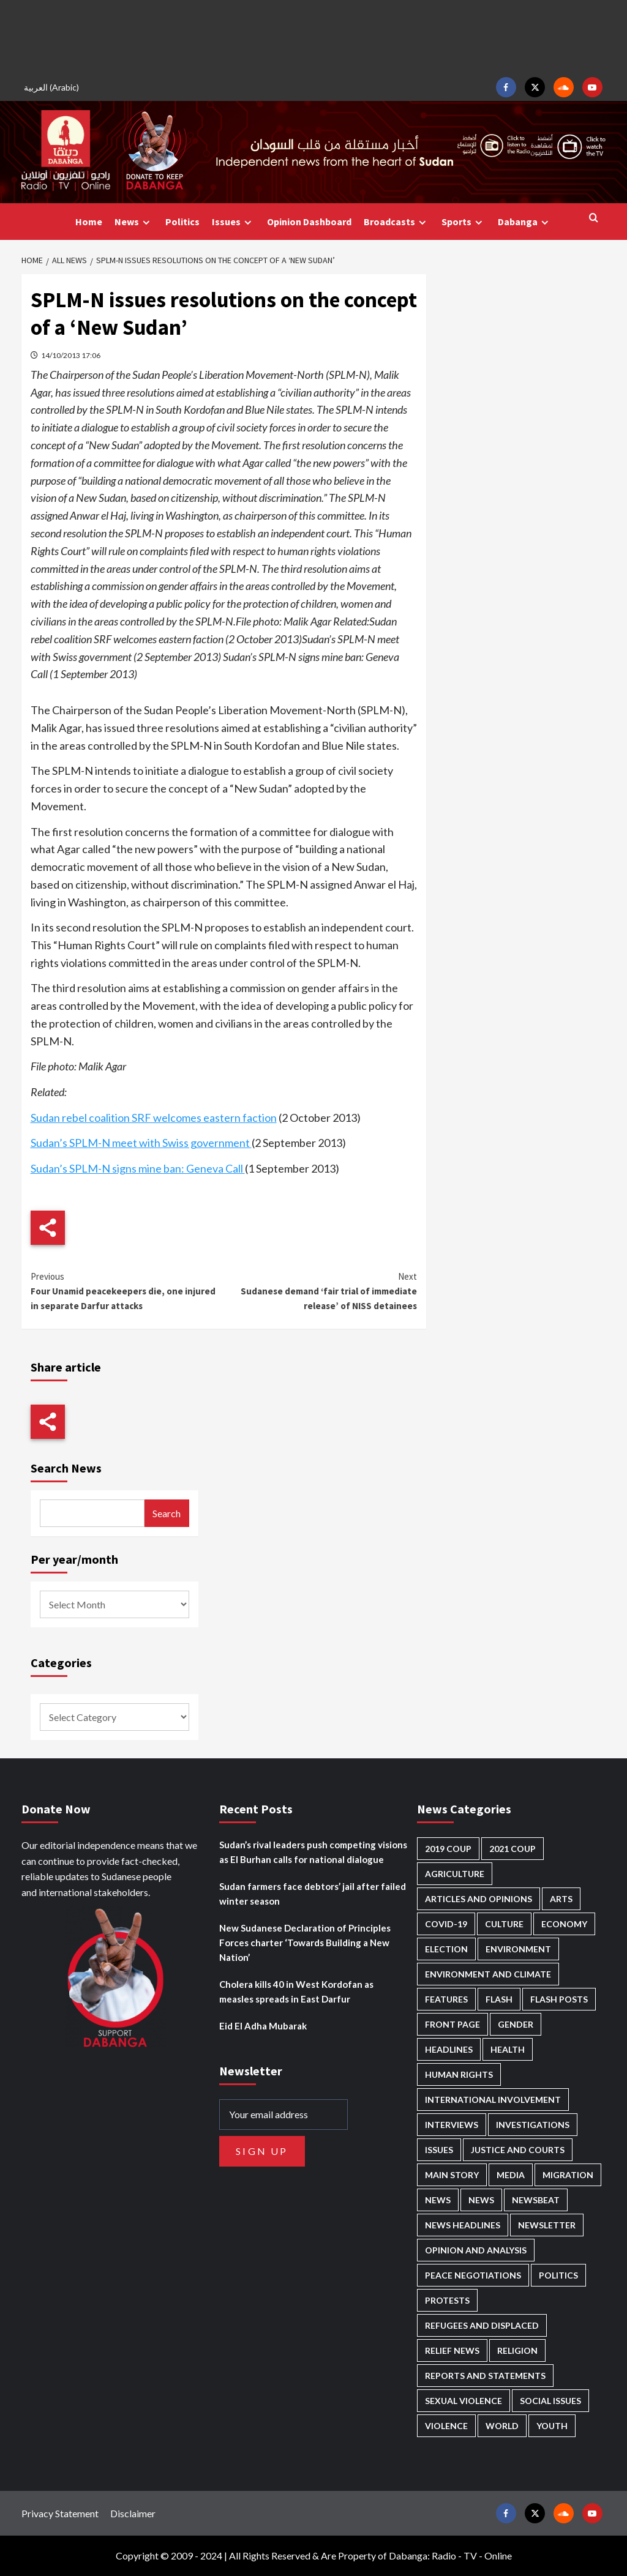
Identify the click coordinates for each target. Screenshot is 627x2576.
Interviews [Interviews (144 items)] (451, 2124)
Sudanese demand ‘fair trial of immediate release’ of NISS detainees (320, 1290)
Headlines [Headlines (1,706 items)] (449, 2049)
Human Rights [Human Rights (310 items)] (459, 2074)
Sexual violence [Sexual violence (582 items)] (463, 2400)
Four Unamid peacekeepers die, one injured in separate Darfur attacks (127, 1290)
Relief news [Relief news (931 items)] (452, 2350)
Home (88, 221)
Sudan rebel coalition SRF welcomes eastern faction (154, 1117)
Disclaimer (133, 2513)
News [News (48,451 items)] (438, 2200)
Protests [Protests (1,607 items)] (447, 2300)
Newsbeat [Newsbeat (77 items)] (536, 2200)
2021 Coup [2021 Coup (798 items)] (512, 1848)
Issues (233, 221)
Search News (66, 1468)
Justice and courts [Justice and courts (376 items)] (518, 2150)
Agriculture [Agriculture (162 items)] (454, 1874)
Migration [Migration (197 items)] (568, 2175)
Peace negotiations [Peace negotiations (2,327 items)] (473, 2275)
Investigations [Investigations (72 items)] (532, 2124)
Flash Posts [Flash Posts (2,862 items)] (559, 1999)
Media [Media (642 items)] (511, 2175)
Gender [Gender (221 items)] (515, 2024)
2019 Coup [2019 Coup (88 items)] (448, 1848)
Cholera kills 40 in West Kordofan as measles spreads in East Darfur (296, 1991)
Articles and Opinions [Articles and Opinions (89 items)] (478, 1899)
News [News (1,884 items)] (481, 2200)
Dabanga (525, 221)
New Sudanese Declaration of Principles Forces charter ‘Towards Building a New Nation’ (305, 1942)
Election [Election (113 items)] (446, 1949)
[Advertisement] (313, 36)
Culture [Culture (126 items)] (504, 1924)
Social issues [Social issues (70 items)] (550, 2400)
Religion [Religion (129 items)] (517, 2350)
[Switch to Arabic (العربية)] (53, 87)
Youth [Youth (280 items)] (552, 2426)
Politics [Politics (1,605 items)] (558, 2275)
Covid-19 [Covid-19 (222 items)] (446, 1924)
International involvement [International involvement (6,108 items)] (493, 2099)
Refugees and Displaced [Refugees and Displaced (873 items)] (482, 2325)
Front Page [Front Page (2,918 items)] (452, 2024)
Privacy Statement (60, 2513)
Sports (463, 221)
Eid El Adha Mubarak (263, 2025)
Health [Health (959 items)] (507, 2049)
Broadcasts (396, 221)
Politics (182, 221)
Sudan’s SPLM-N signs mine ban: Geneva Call (138, 1168)
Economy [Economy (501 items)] (564, 1924)
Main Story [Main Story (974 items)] (452, 2175)
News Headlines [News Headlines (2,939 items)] (462, 2225)
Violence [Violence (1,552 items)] (446, 2426)
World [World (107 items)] (502, 2426)
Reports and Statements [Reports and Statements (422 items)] (485, 2375)
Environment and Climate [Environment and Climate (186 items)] (488, 1974)
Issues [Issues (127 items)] (439, 2150)
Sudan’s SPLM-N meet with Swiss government (141, 1142)
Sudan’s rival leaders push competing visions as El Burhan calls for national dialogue (313, 1852)
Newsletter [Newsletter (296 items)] (547, 2225)
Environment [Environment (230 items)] (518, 1949)
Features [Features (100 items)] (446, 1999)
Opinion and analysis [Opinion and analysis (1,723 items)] (476, 2250)
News (134, 221)
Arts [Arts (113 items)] (561, 1899)
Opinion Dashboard (309, 221)
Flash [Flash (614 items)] (499, 1999)
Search (166, 1513)
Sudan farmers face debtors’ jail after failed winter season (312, 1893)
